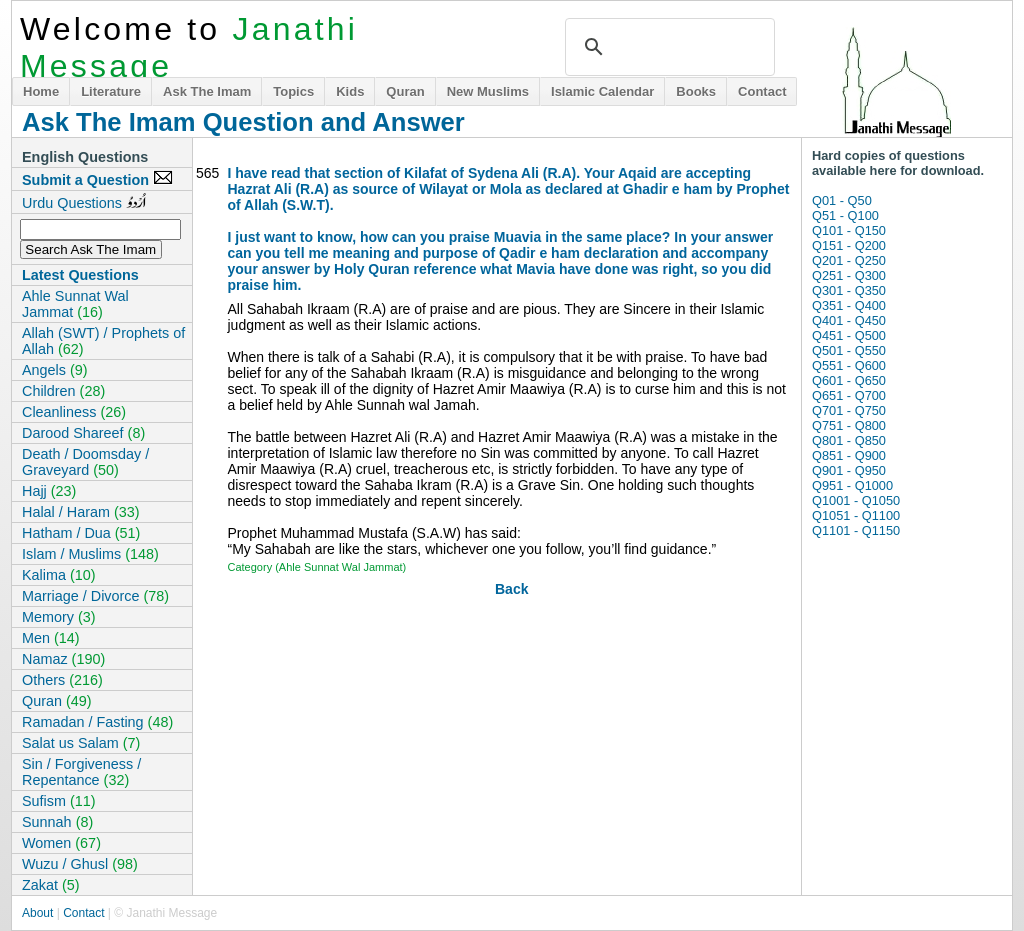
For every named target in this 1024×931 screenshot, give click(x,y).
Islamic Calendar (602, 91)
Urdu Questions (84, 202)
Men (51, 638)
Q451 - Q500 (849, 335)
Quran (405, 91)
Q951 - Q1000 (852, 485)
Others (62, 680)
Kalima (59, 575)
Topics (293, 91)
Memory (59, 617)
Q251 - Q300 (849, 275)
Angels (55, 370)
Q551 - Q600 (849, 365)
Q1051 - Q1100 (856, 515)
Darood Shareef (83, 433)
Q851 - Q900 (849, 455)
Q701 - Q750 (849, 410)
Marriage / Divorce (95, 596)
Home (41, 91)
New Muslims (488, 91)
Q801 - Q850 (849, 440)
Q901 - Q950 (849, 470)
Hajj (49, 491)
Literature (111, 91)
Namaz (63, 659)
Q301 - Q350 (849, 290)
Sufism (59, 801)
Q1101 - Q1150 (856, 530)
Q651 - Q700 (849, 395)
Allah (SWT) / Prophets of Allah (103, 341)
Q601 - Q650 (849, 380)
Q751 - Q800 (849, 425)
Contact (762, 91)
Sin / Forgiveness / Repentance (81, 772)
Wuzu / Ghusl (80, 864)
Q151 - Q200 (849, 245)
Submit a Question (97, 179)
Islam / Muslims (90, 554)
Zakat (51, 885)
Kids (350, 91)
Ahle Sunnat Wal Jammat (75, 304)
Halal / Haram (81, 512)
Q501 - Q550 (849, 350)
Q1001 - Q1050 (856, 500)
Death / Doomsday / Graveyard (85, 462)
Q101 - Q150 (849, 230)
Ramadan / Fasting (97, 722)
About (37, 913)
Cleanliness (74, 412)
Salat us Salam (81, 743)
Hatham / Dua (81, 533)
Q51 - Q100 (845, 215)
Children (63, 391)
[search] (667, 47)
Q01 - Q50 (842, 200)
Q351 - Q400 (849, 305)
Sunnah (57, 822)
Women (61, 843)
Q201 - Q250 (849, 260)
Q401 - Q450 (849, 320)
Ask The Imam (207, 91)
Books (696, 91)
